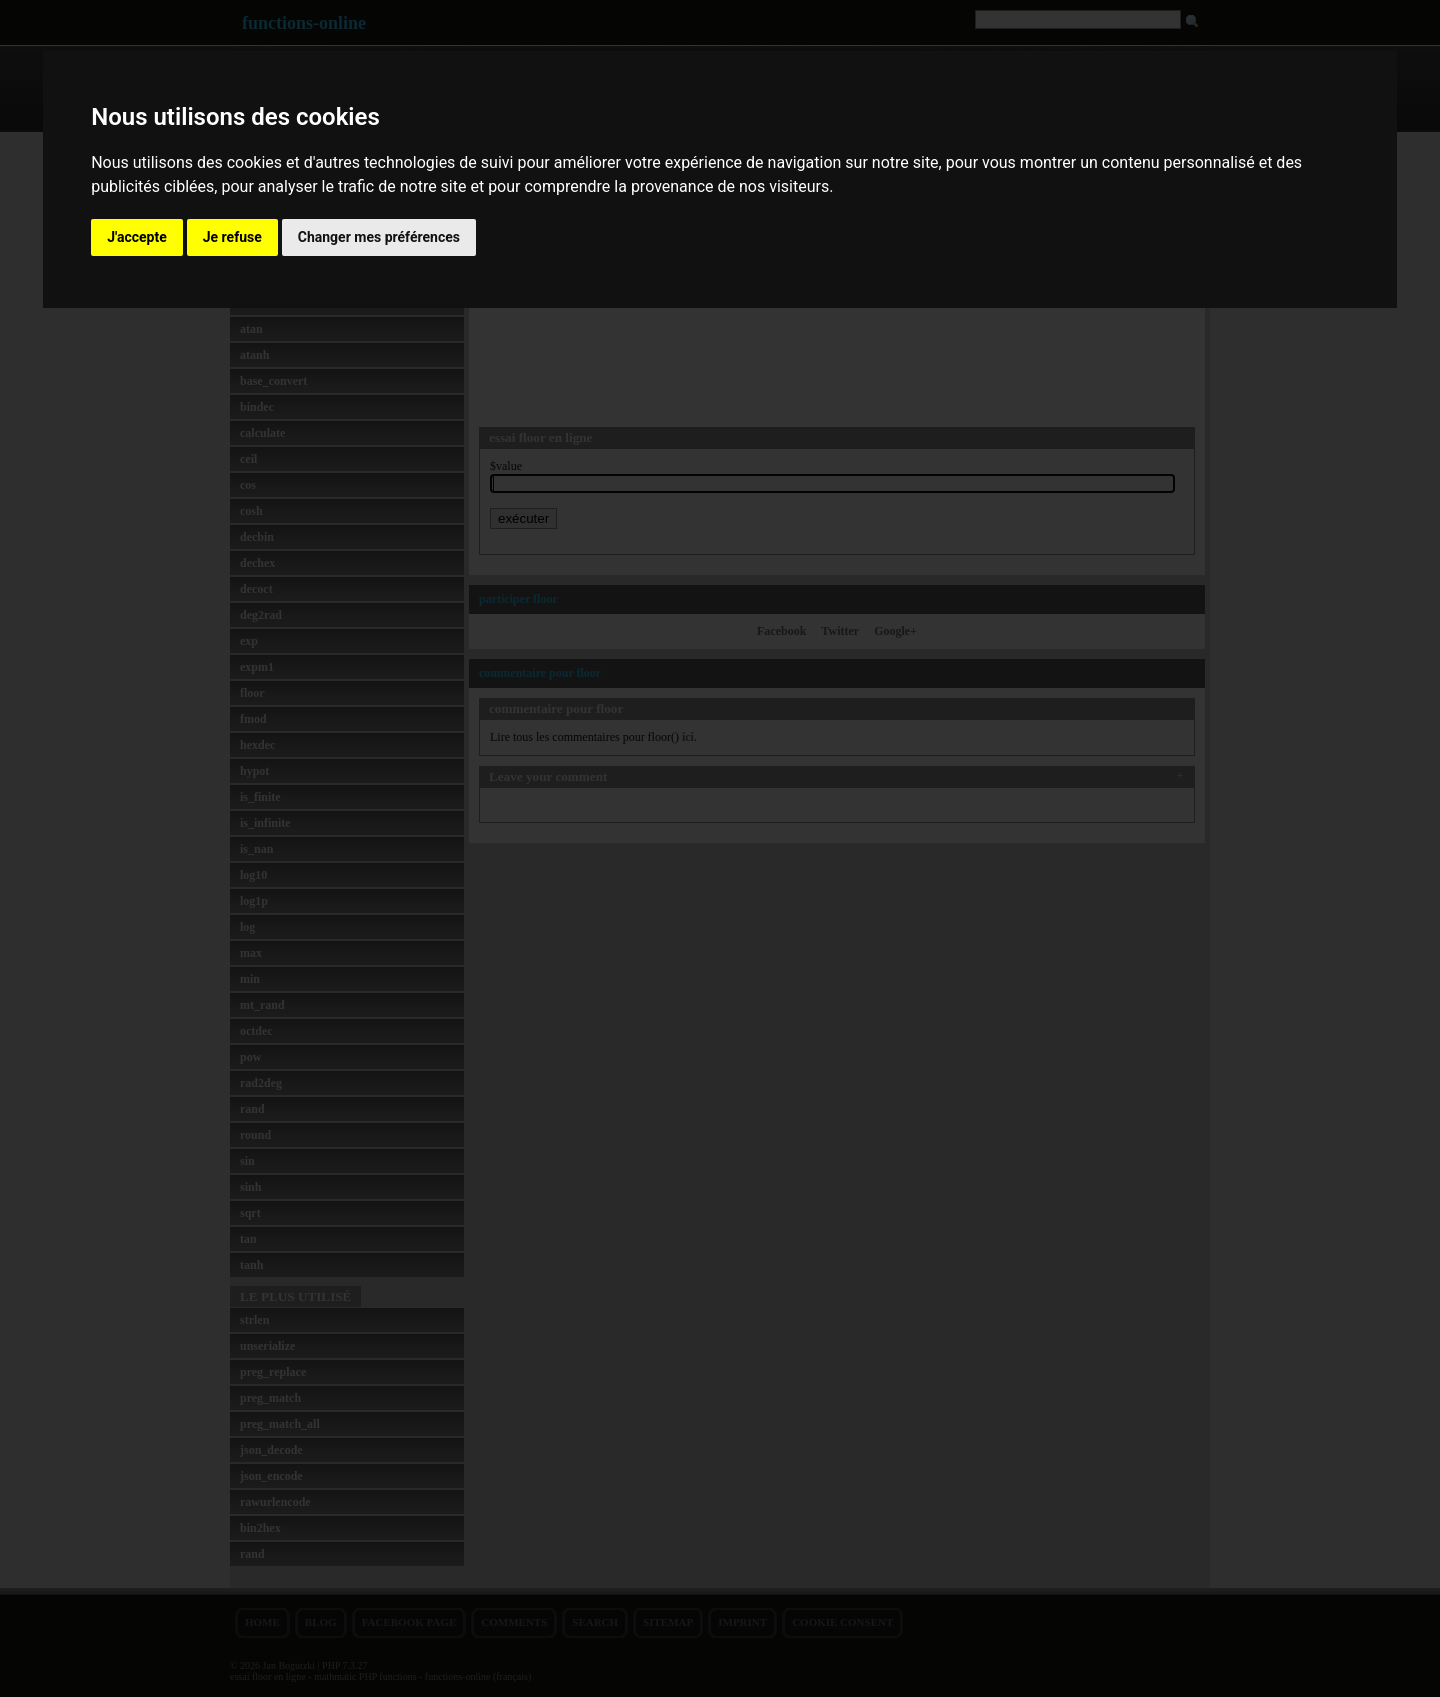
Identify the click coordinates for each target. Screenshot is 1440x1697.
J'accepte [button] (137, 237)
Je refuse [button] (232, 237)
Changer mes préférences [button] (379, 237)
